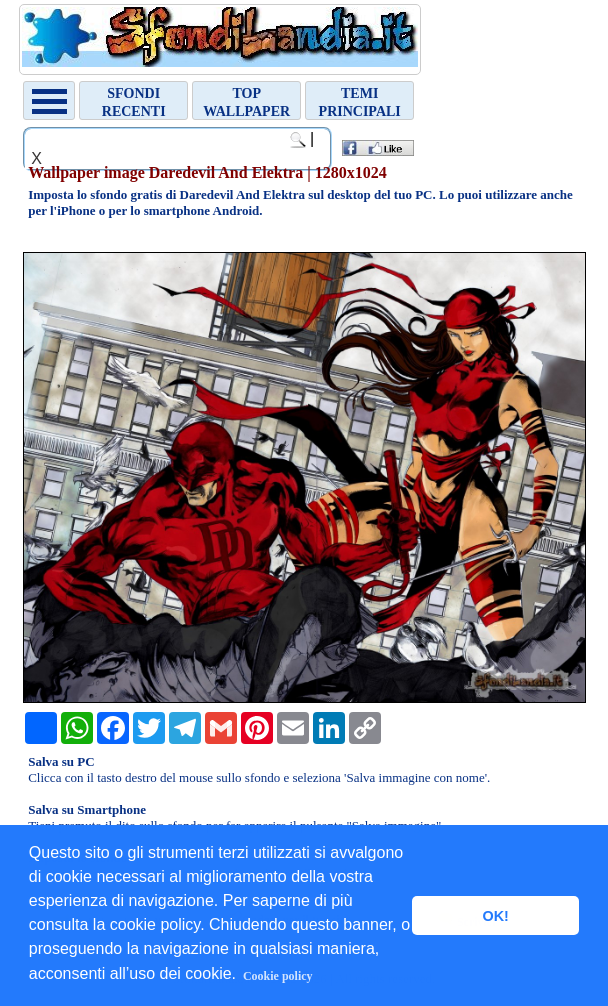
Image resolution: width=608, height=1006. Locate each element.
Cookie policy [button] (278, 976)
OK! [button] (495, 916)
